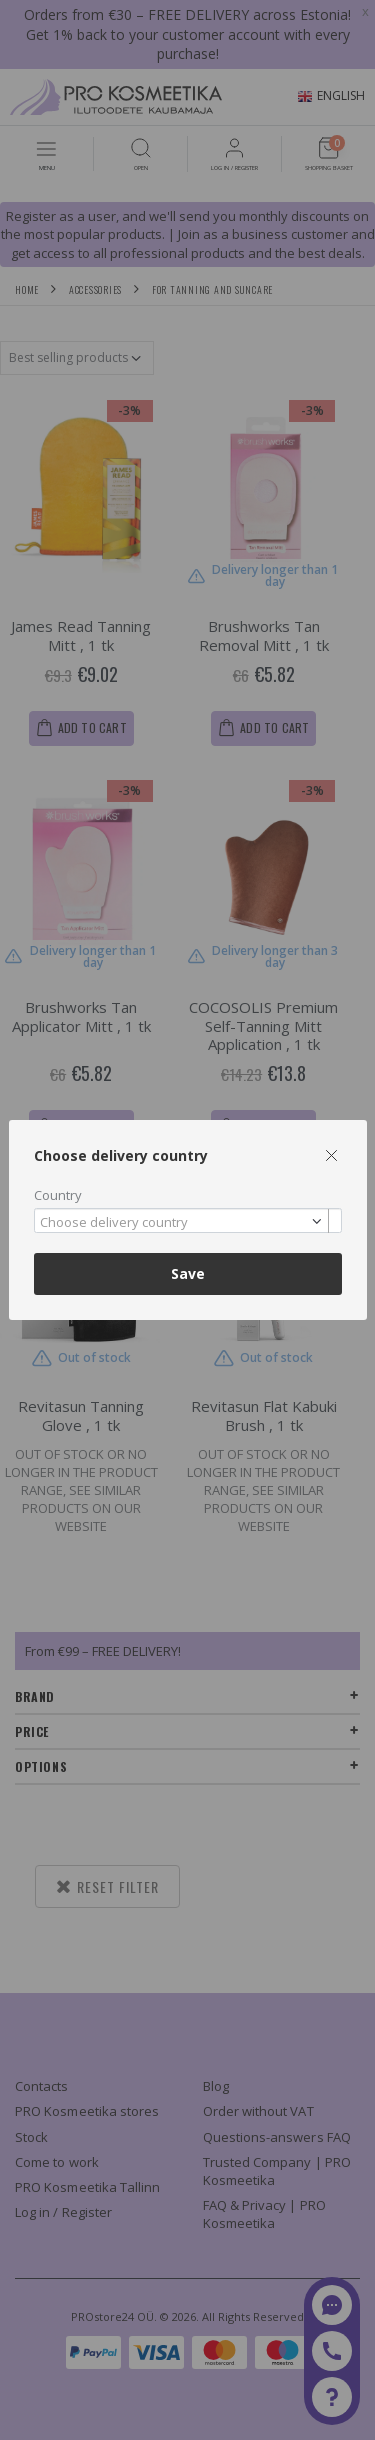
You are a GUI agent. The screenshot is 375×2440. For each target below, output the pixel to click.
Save (188, 1273)
